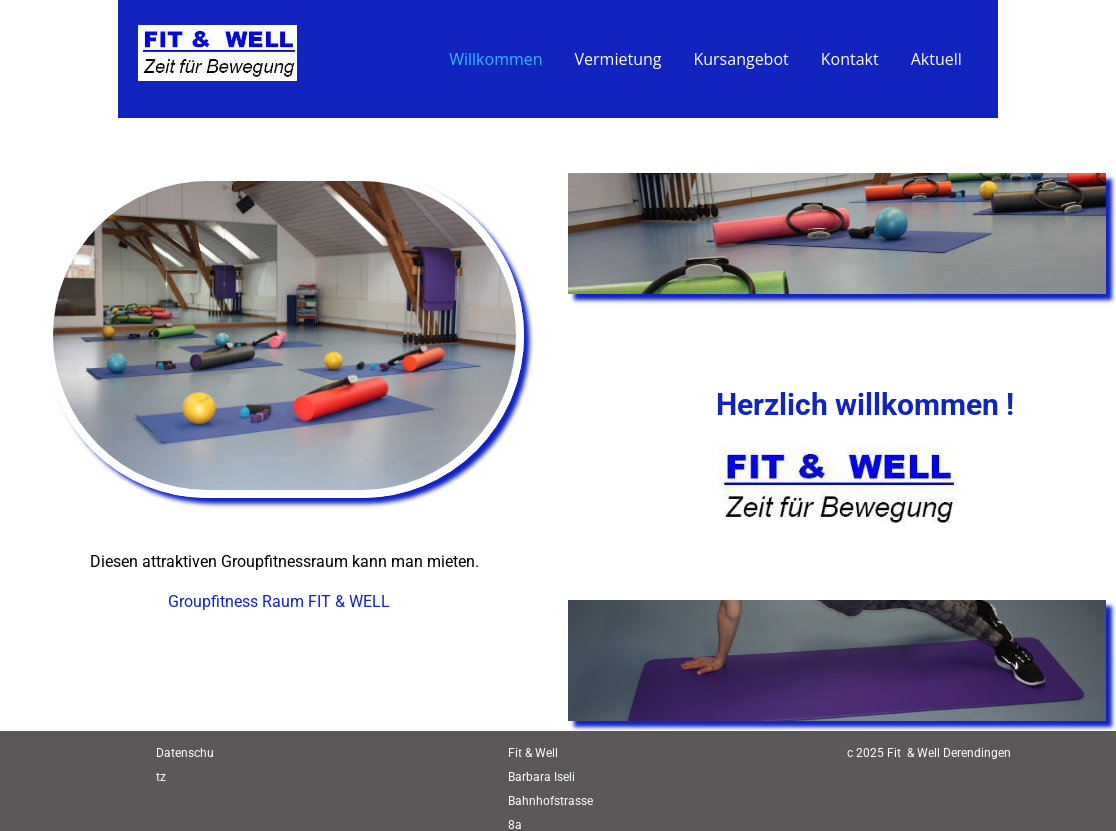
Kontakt (850, 59)
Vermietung (618, 59)
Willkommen (495, 59)
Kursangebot (740, 59)
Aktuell (936, 59)
